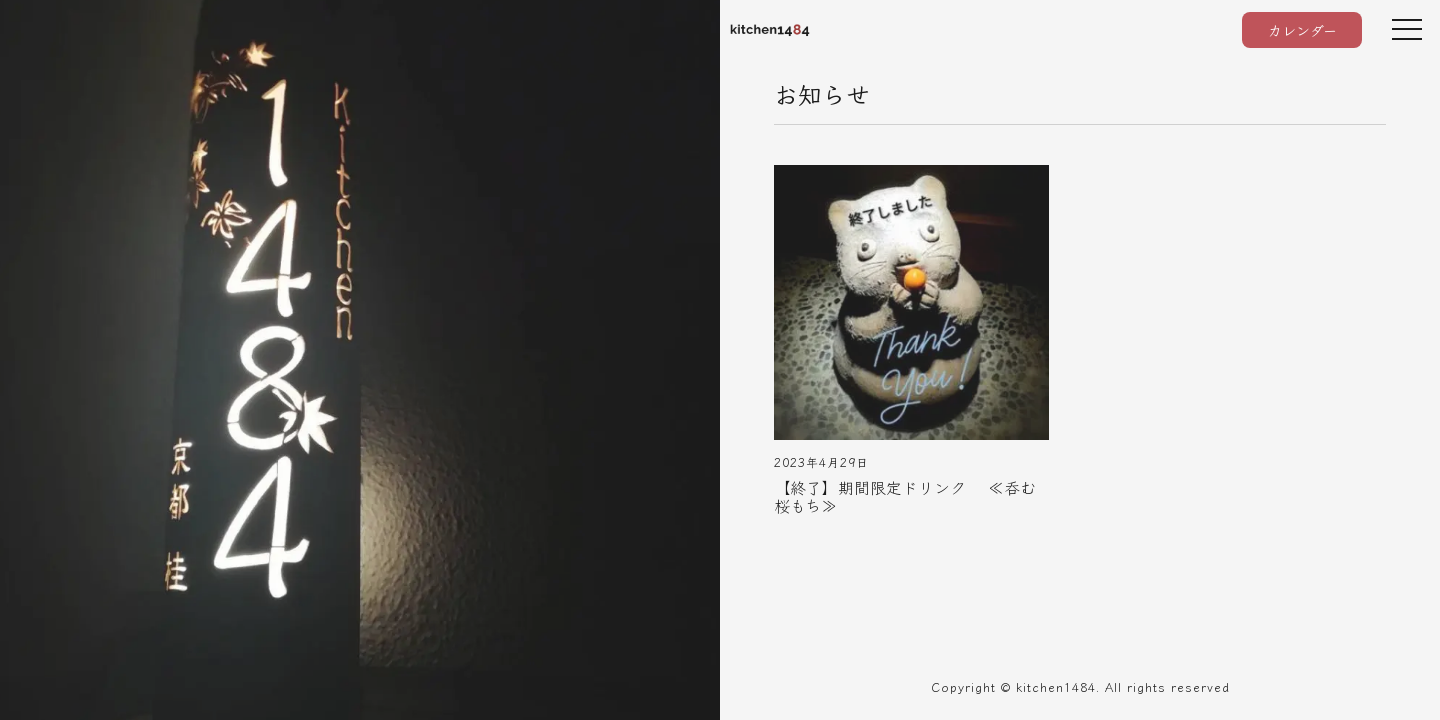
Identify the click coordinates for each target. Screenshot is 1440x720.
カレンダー (1302, 30)
